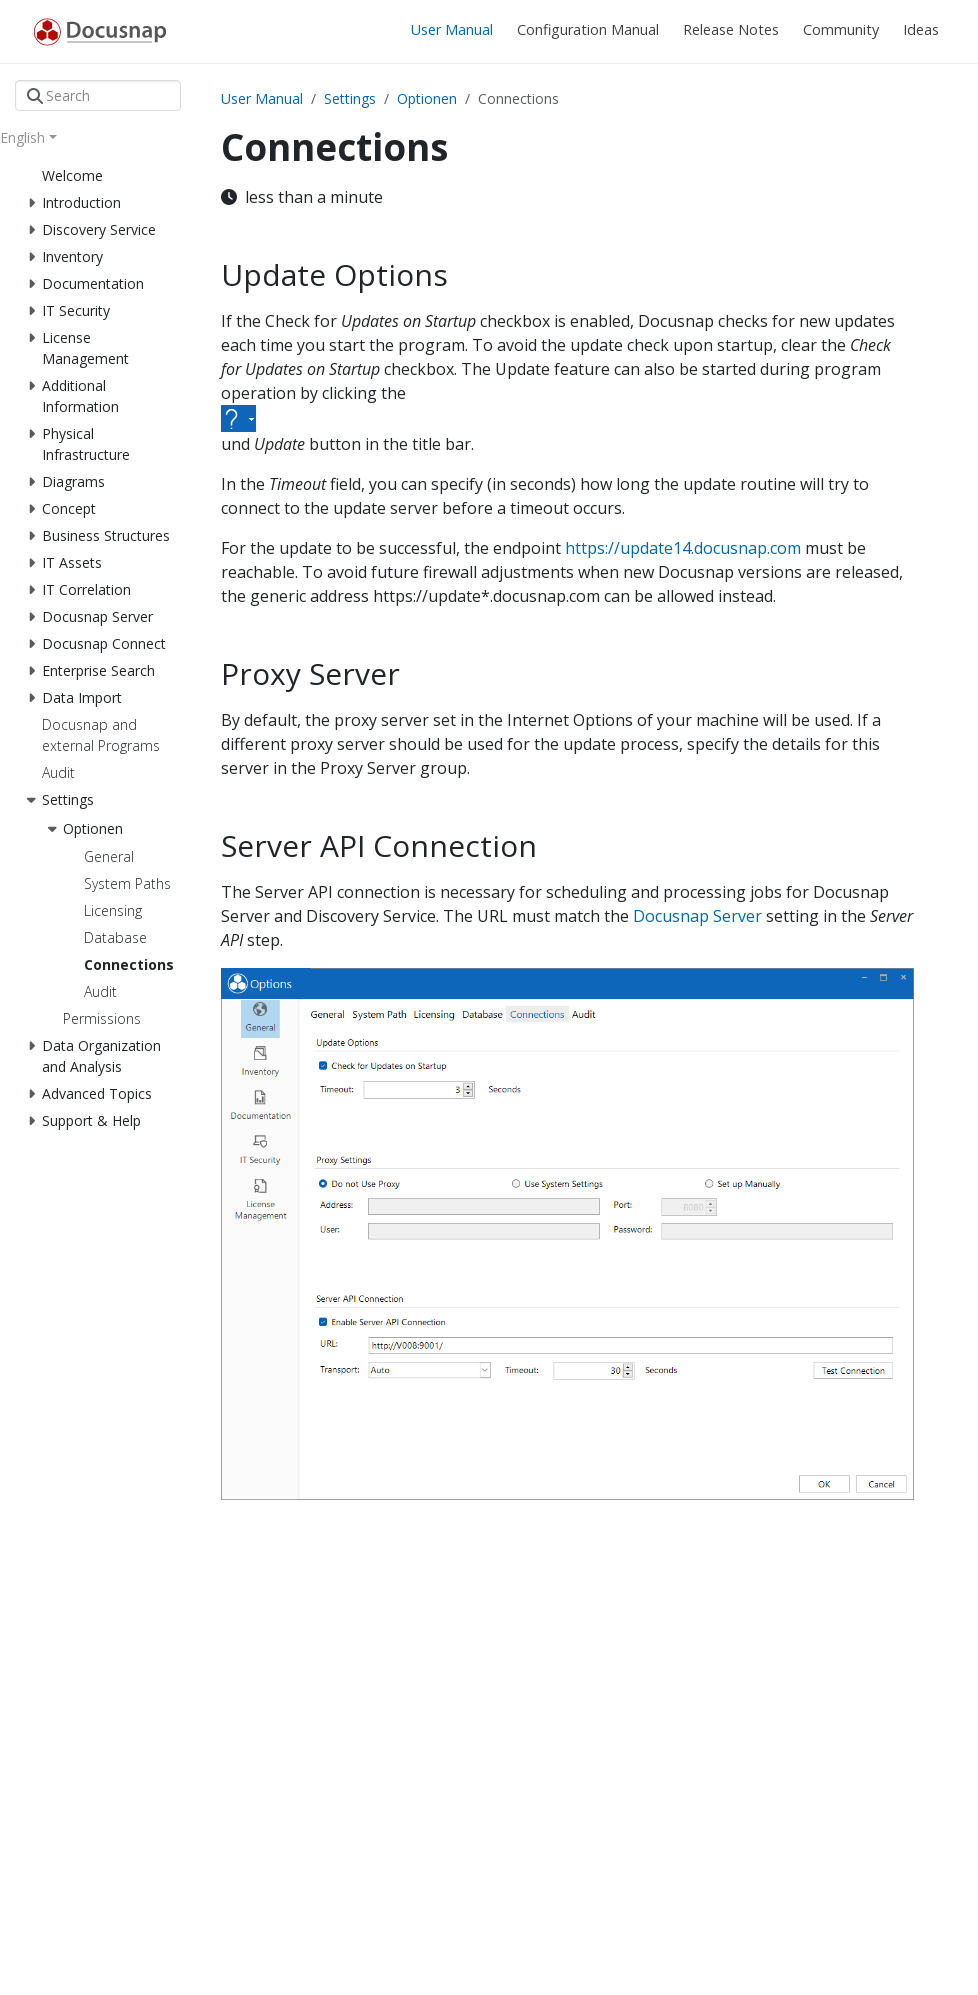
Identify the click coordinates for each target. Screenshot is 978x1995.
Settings (350, 98)
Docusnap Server (697, 916)
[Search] (98, 95)
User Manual (262, 98)
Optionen (427, 98)
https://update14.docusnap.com (683, 548)
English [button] (22, 137)
